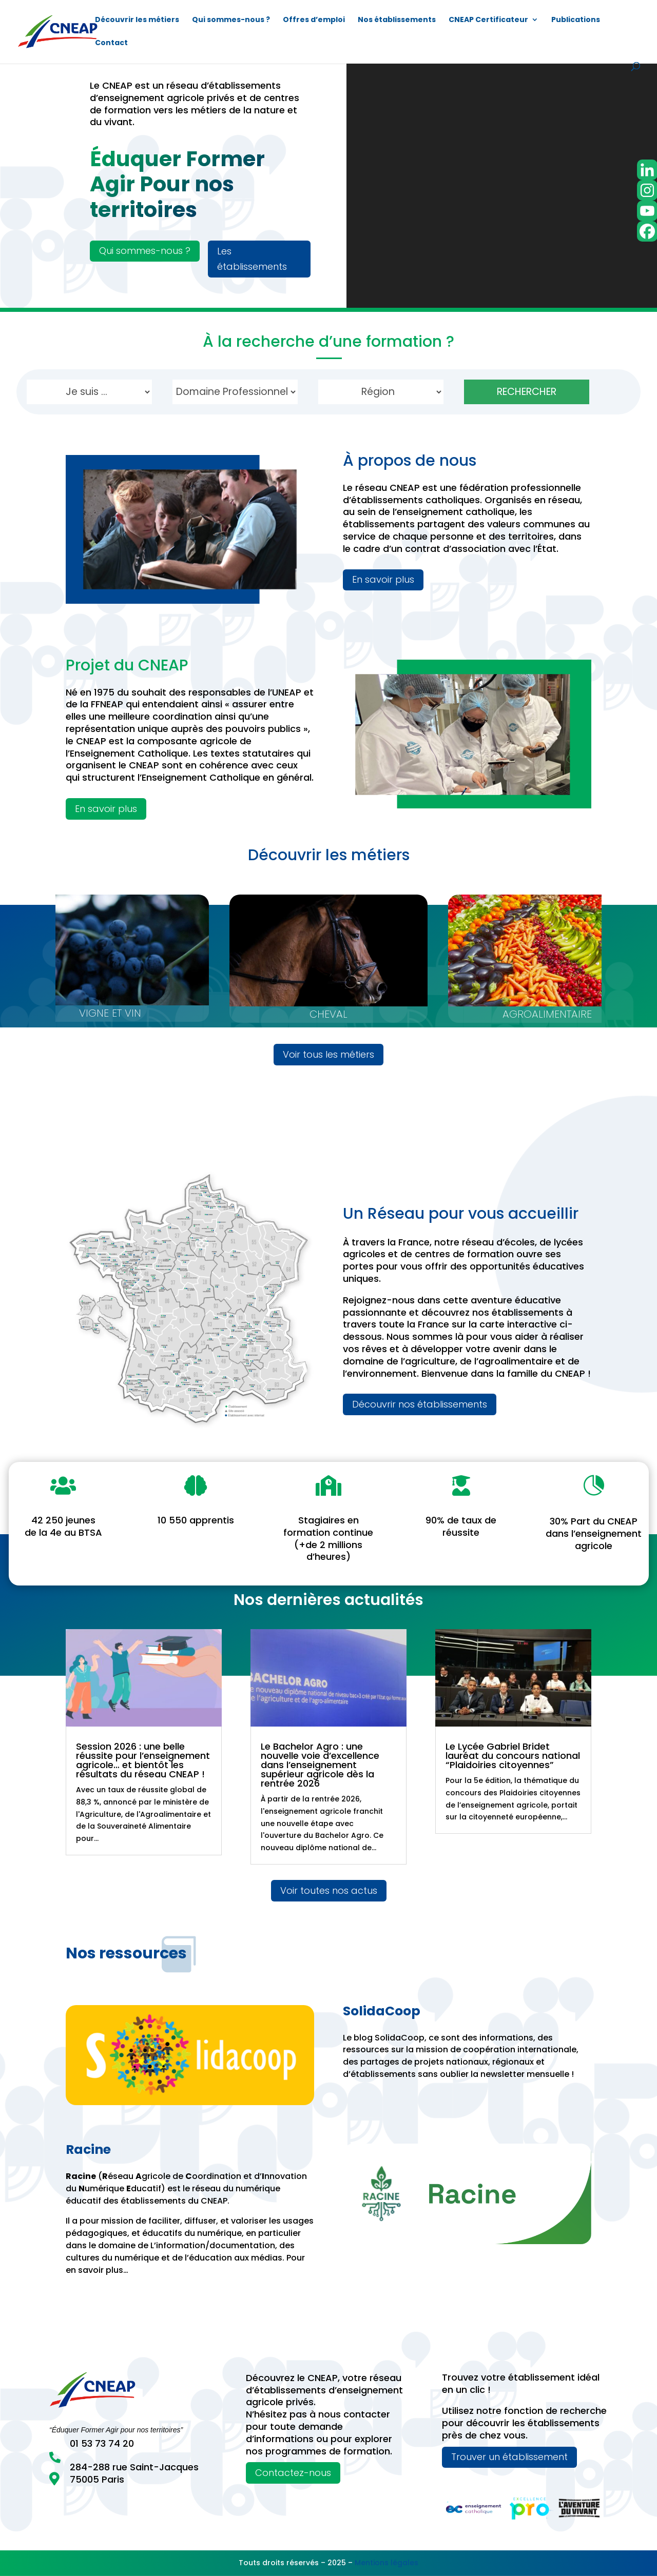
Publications (575, 20)
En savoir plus (383, 579)
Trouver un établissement (509, 2456)
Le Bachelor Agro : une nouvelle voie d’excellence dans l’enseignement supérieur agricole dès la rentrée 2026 (320, 1765)
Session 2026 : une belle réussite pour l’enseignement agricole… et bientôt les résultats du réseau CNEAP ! (143, 1760)
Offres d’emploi (314, 20)
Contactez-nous (293, 2472)
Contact (111, 43)
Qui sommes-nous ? (231, 20)
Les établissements (252, 259)
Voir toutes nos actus (328, 1890)
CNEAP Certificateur (488, 20)
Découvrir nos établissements (419, 1404)
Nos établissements (397, 20)
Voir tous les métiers (328, 1054)
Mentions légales (386, 2563)
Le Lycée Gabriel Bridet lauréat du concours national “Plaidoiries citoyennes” (513, 1755)
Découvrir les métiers (137, 20)
